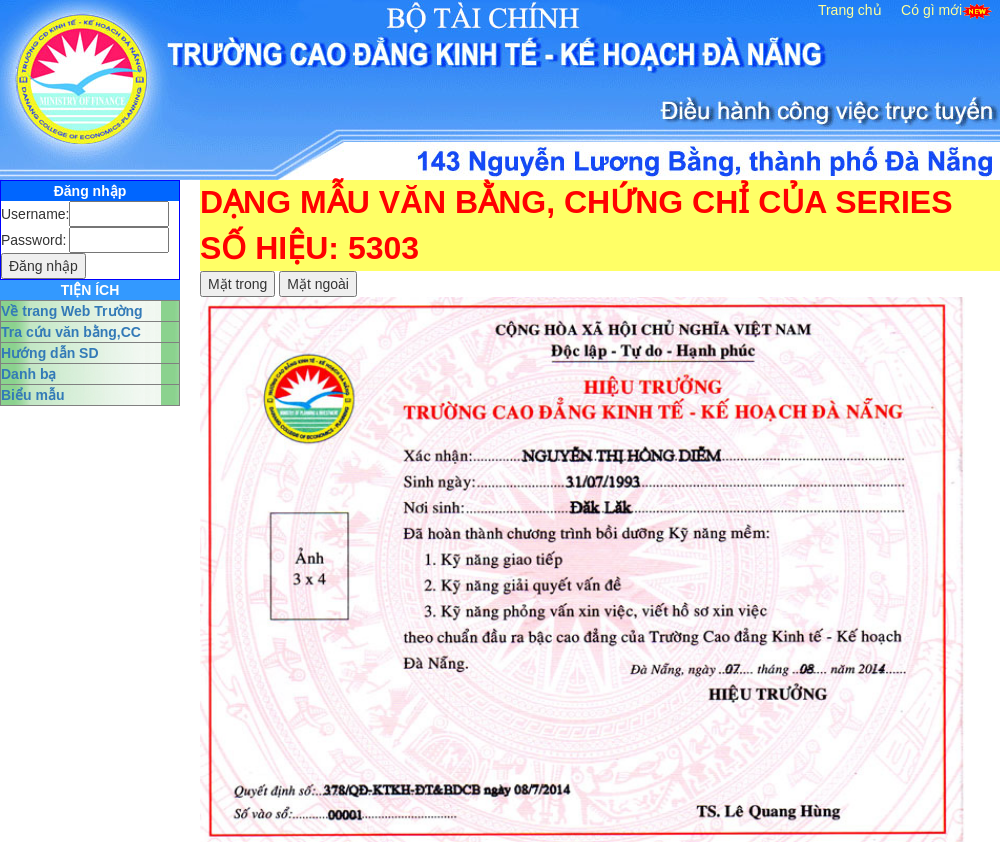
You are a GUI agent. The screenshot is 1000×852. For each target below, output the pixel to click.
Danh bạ (28, 374)
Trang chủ (850, 10)
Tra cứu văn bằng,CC (71, 332)
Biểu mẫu (32, 395)
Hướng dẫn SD (50, 353)
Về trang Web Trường (72, 311)
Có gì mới (931, 10)
